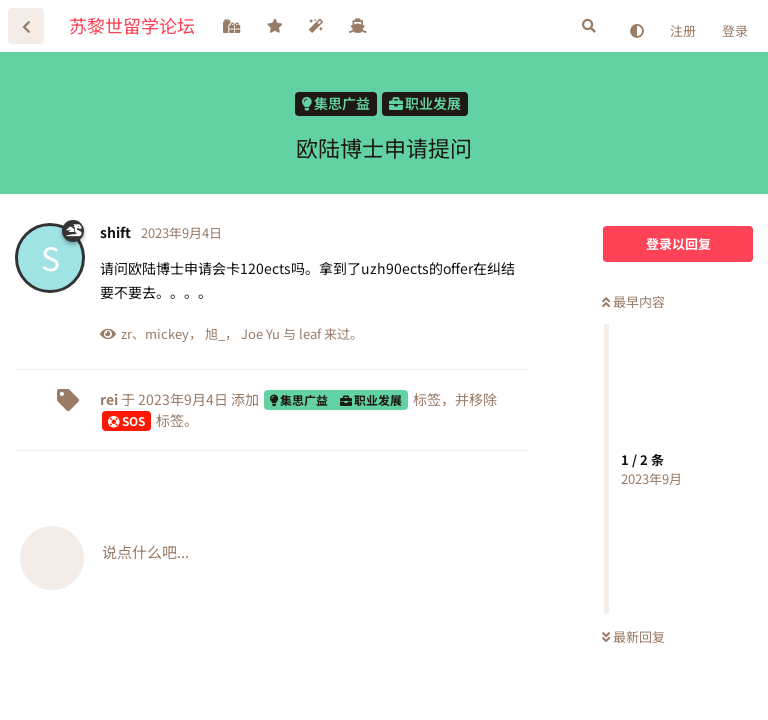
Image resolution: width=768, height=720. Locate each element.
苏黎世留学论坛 (132, 25)
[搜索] (589, 26)
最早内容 (633, 301)
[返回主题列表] (26, 26)
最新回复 (633, 636)
